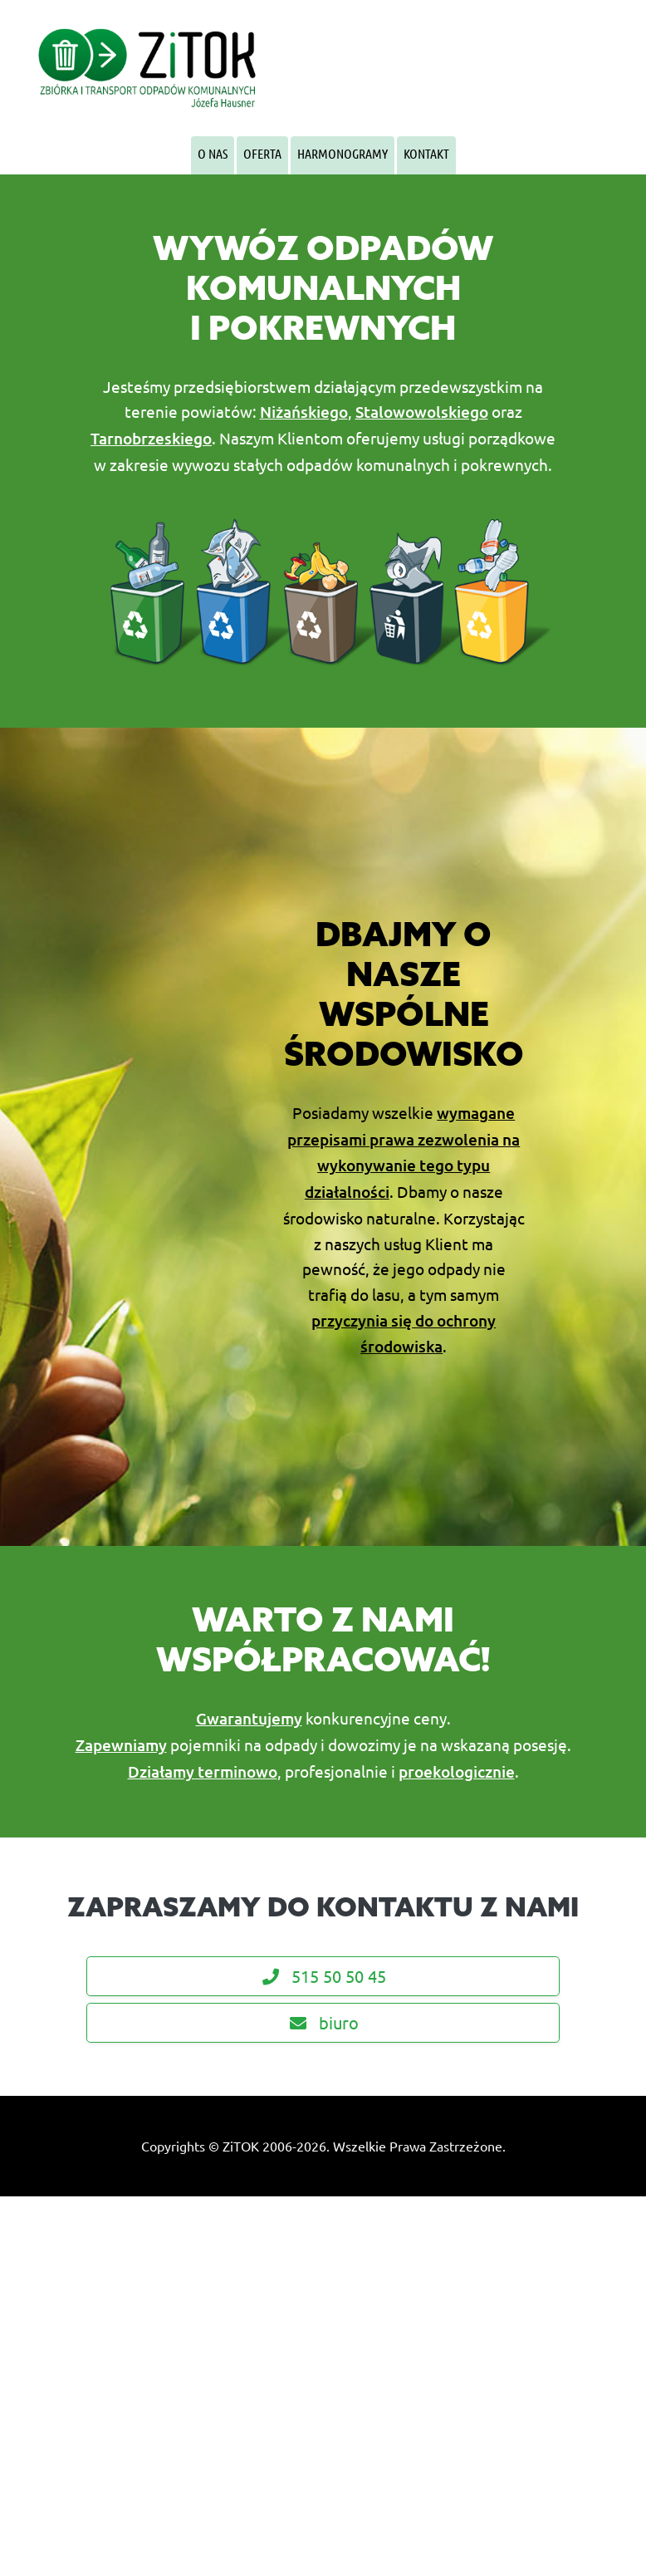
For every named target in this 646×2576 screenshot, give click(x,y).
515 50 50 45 (323, 1975)
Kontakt (426, 153)
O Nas (213, 153)
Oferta (262, 153)
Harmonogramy (342, 153)
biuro (323, 2022)
